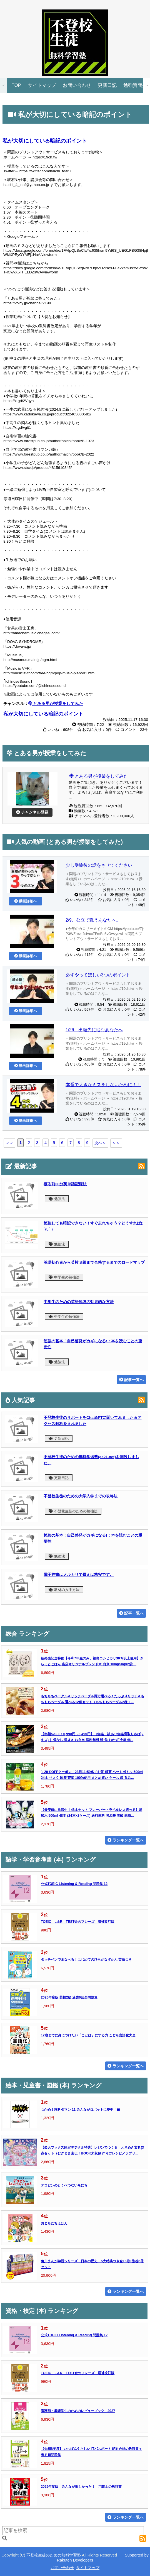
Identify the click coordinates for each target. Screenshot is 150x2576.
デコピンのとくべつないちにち (64, 2185)
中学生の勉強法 (64, 1277)
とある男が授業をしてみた (98, 775)
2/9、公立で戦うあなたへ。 (93, 920)
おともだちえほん (54, 2223)
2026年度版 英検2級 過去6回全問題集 (69, 1997)
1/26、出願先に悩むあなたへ (94, 1029)
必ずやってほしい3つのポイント (98, 975)
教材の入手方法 (64, 1590)
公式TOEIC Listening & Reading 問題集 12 (74, 1884)
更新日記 (107, 85)
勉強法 (57, 1199)
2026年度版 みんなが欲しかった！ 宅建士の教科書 (81, 2487)
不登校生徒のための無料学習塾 (53, 2555)
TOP (16, 85)
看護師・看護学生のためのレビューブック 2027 (78, 2411)
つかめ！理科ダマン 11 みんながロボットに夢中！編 (80, 2110)
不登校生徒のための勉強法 (73, 1511)
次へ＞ (100, 1143)
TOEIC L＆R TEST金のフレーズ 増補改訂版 (77, 1922)
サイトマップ (42, 85)
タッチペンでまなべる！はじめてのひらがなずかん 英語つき (86, 1960)
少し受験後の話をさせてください (99, 865)
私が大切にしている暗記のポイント (44, 141)
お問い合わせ (77, 85)
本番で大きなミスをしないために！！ (103, 1084)
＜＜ (9, 1143)
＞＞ (116, 1143)
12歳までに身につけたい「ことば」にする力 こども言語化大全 (88, 2035)
